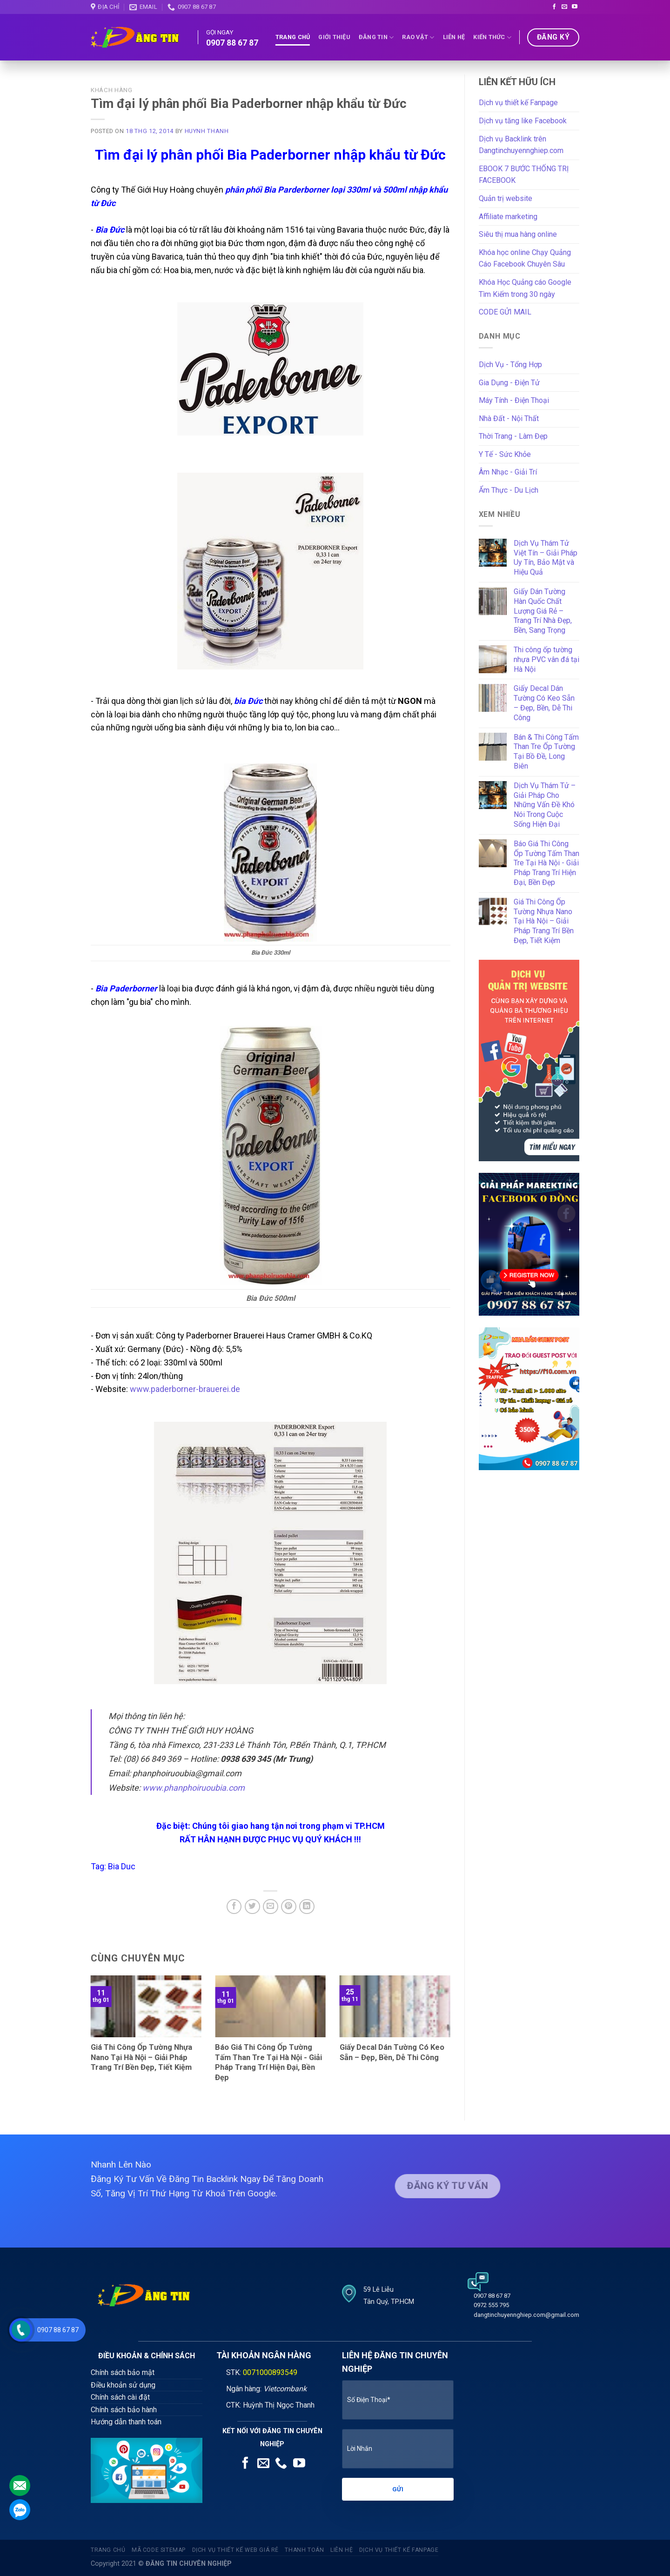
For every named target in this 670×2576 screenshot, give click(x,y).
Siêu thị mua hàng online (518, 234)
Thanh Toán (304, 2550)
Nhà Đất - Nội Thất (509, 418)
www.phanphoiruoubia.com (193, 1788)
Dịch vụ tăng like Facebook (523, 120)
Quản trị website (505, 198)
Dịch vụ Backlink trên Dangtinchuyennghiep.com (521, 144)
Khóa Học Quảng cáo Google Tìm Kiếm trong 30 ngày (525, 288)
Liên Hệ (454, 36)
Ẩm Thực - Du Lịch (508, 490)
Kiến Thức (492, 37)
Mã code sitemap (159, 2550)
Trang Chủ (292, 36)
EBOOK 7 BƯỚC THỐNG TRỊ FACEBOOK (524, 174)
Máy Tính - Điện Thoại (514, 400)
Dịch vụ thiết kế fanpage (399, 2550)
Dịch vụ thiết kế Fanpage (518, 102)
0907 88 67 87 (232, 43)
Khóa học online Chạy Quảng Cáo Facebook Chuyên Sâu (525, 258)
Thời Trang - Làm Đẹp (513, 436)
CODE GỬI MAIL (505, 312)
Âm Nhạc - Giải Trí (508, 472)
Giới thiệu (334, 36)
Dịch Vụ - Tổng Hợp (510, 364)
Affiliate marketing (508, 216)
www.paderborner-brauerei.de (185, 1389)
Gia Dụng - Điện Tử (509, 382)
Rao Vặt (418, 37)
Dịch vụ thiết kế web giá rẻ (235, 2550)
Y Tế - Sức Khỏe (505, 454)
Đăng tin (376, 37)
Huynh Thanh (207, 130)
